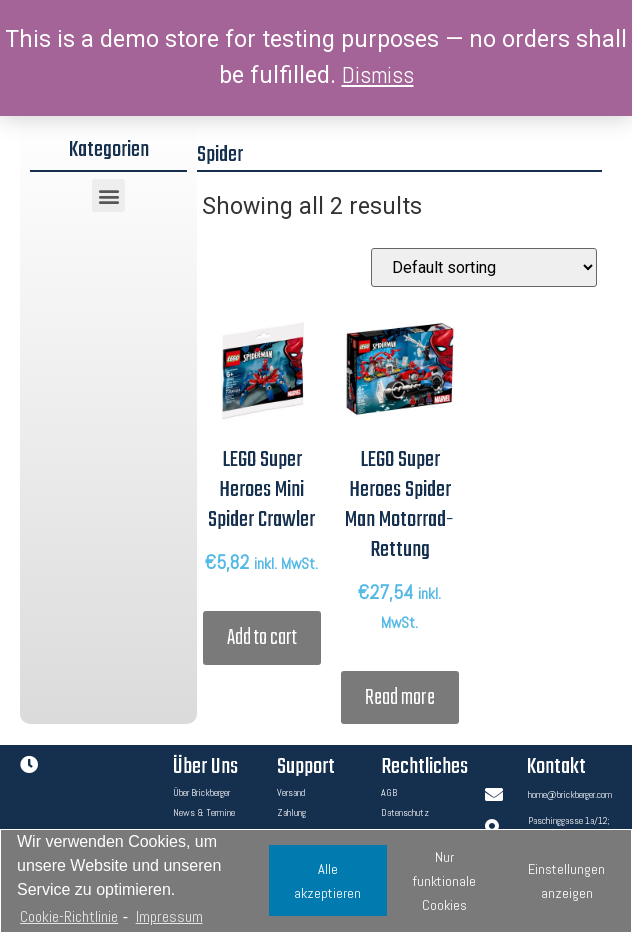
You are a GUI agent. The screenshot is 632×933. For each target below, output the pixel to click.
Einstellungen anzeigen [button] (566, 881)
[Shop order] (484, 267)
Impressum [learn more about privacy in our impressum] (169, 916)
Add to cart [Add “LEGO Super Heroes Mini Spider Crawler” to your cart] (262, 638)
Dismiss (378, 75)
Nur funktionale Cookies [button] (444, 881)
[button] (108, 195)
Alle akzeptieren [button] (327, 881)
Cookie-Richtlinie (69, 916)
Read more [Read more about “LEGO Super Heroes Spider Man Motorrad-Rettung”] (400, 698)
